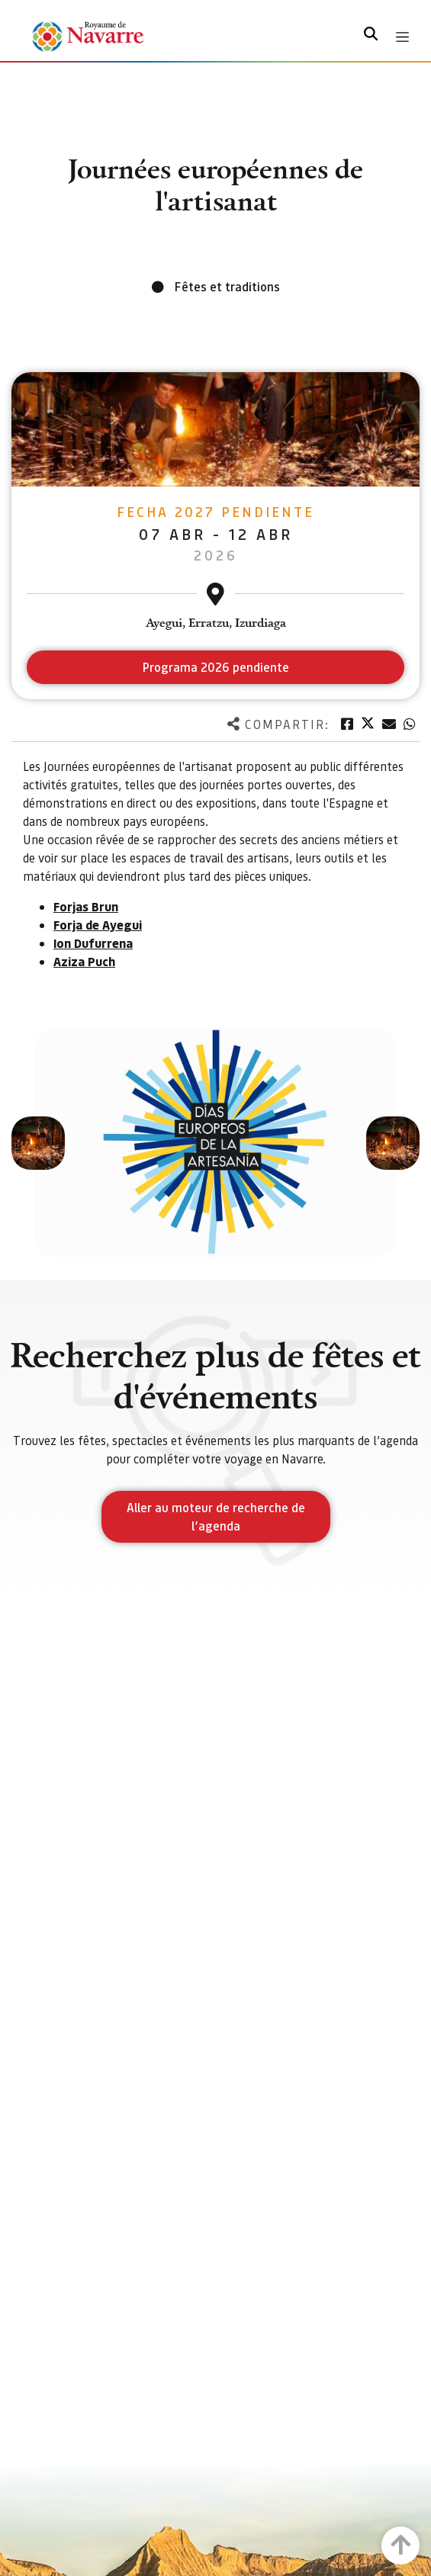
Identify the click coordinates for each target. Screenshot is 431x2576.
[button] (38, 1143)
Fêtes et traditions (227, 286)
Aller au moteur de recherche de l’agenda (216, 1516)
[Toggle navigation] (402, 37)
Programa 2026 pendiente (216, 667)
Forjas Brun (85, 906)
